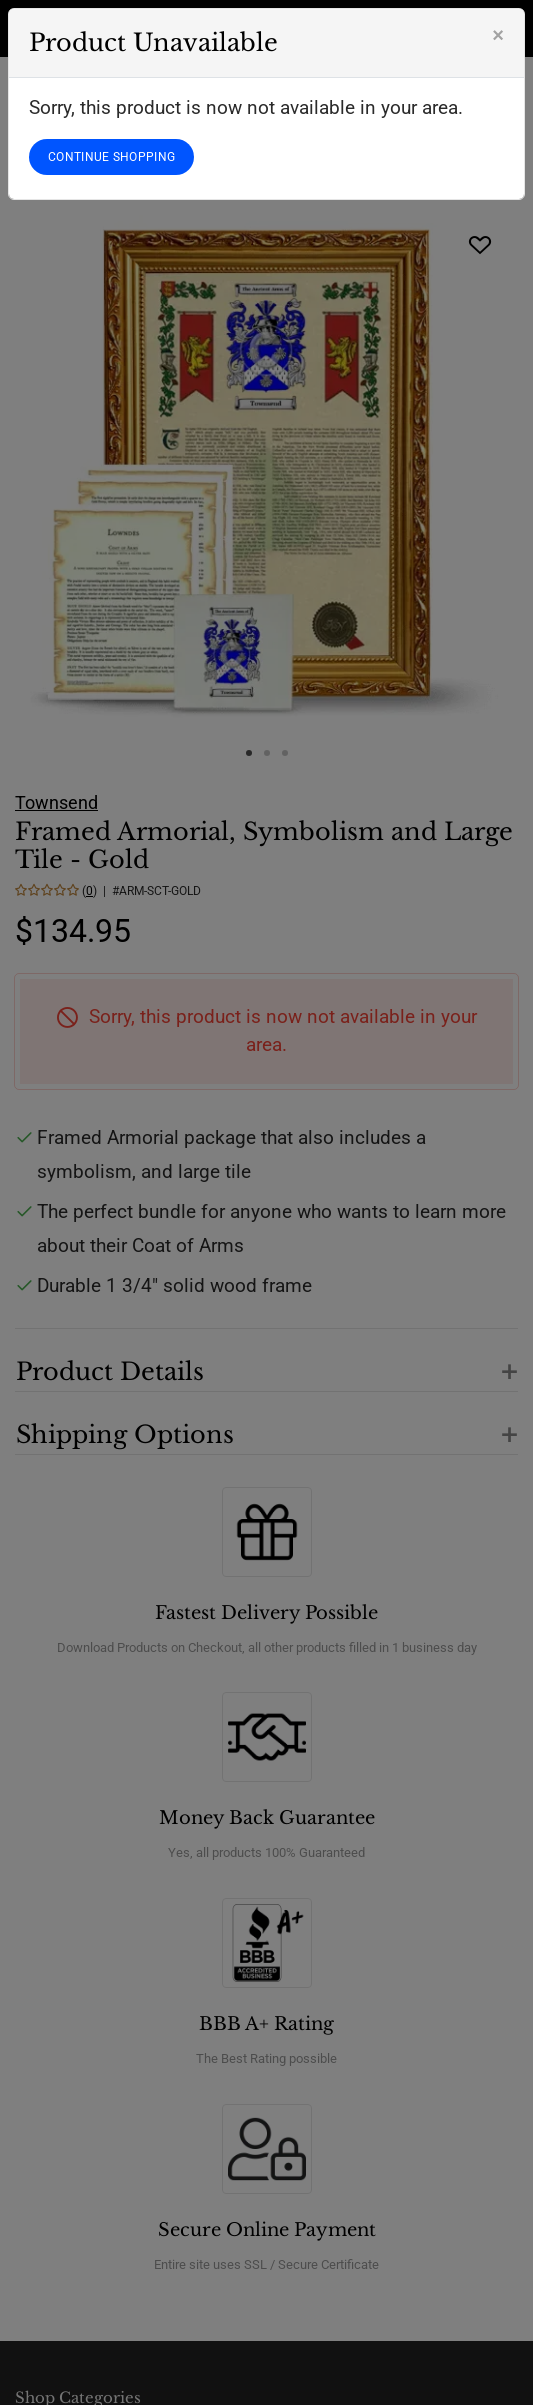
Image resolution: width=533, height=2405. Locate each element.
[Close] (498, 35)
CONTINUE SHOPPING (111, 157)
